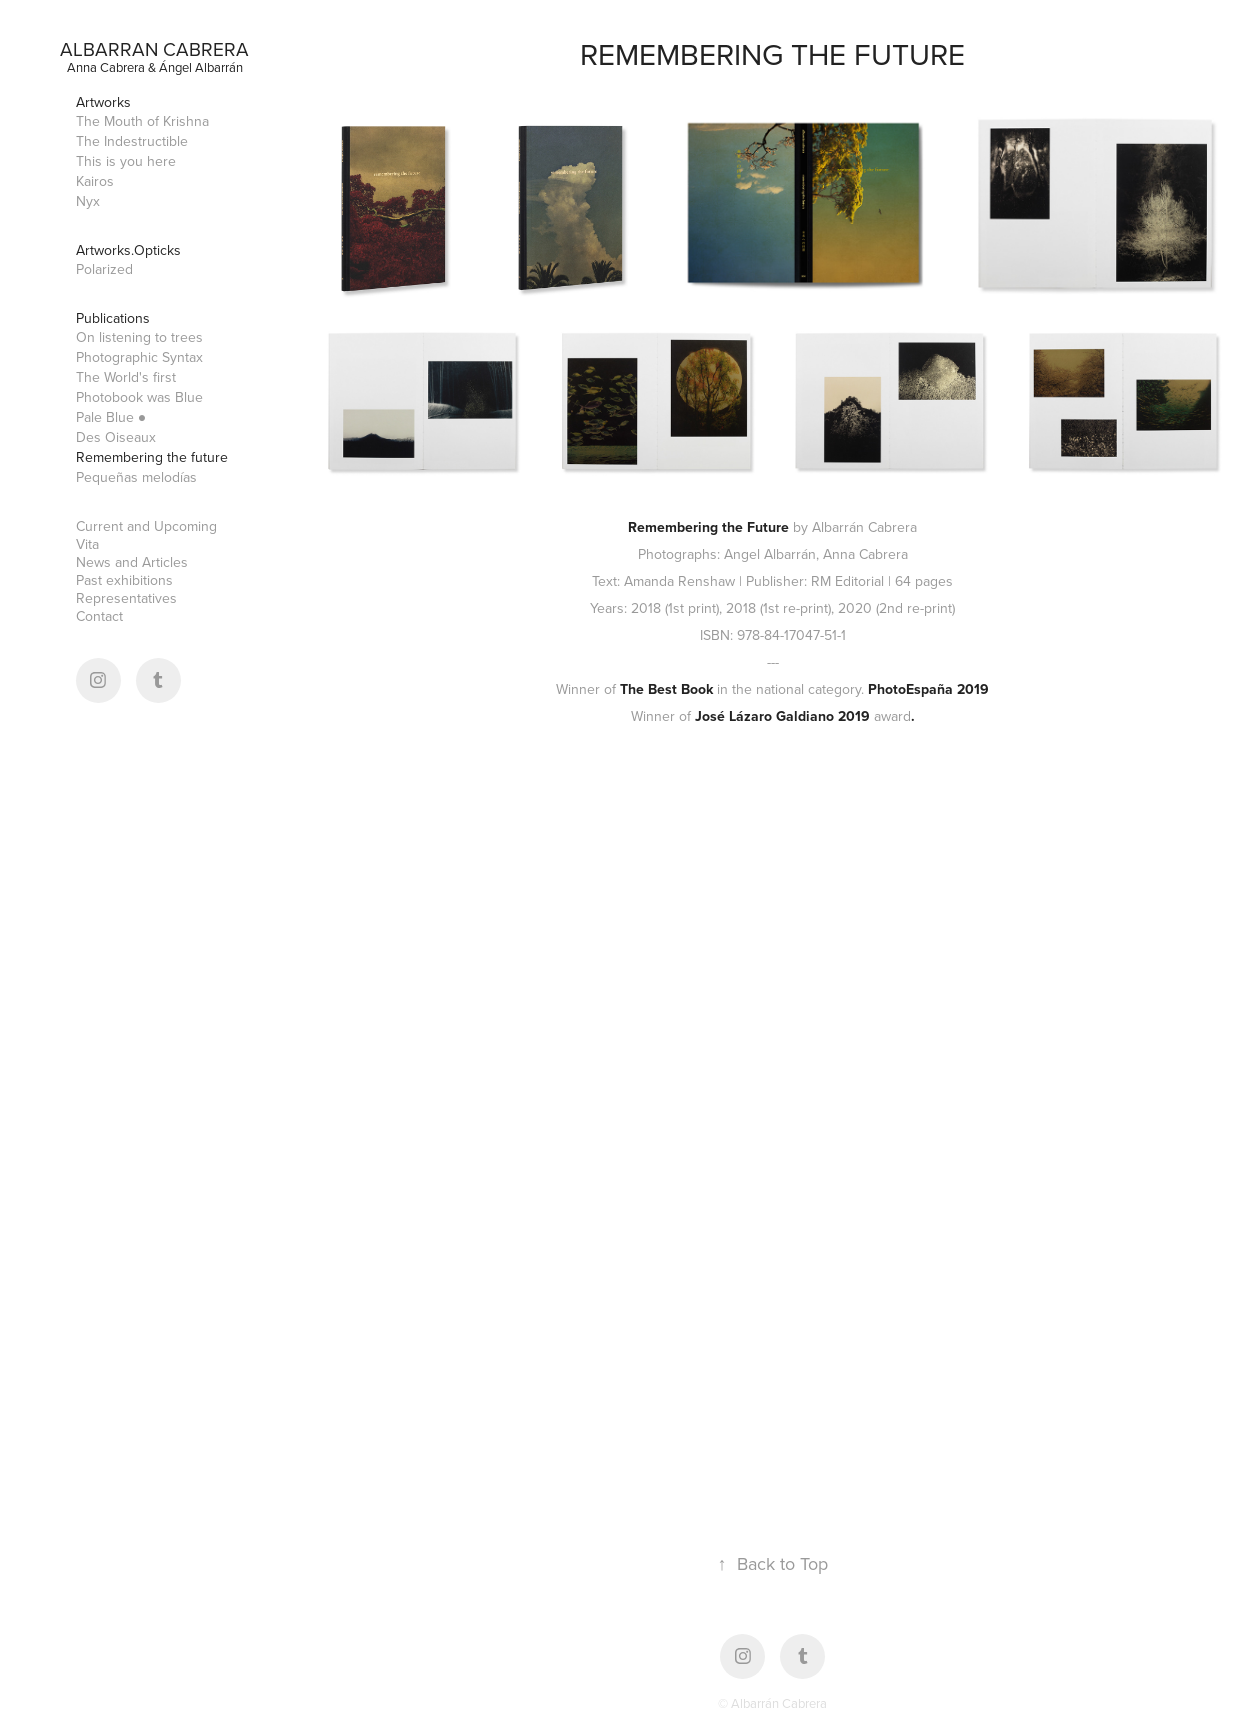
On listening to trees (139, 337)
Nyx (88, 201)
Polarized (104, 269)
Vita (87, 544)
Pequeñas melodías (136, 477)
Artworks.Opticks (128, 250)
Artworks (103, 102)
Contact (99, 616)
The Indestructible (132, 141)
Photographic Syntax (139, 357)
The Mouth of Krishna (142, 121)
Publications (113, 318)
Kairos (95, 181)
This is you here (126, 161)
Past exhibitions (124, 580)
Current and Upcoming (146, 526)
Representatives (126, 598)
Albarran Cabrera (154, 48)
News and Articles (132, 562)
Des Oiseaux (116, 437)
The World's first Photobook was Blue (139, 387)
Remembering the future (152, 457)
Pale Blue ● (111, 417)
